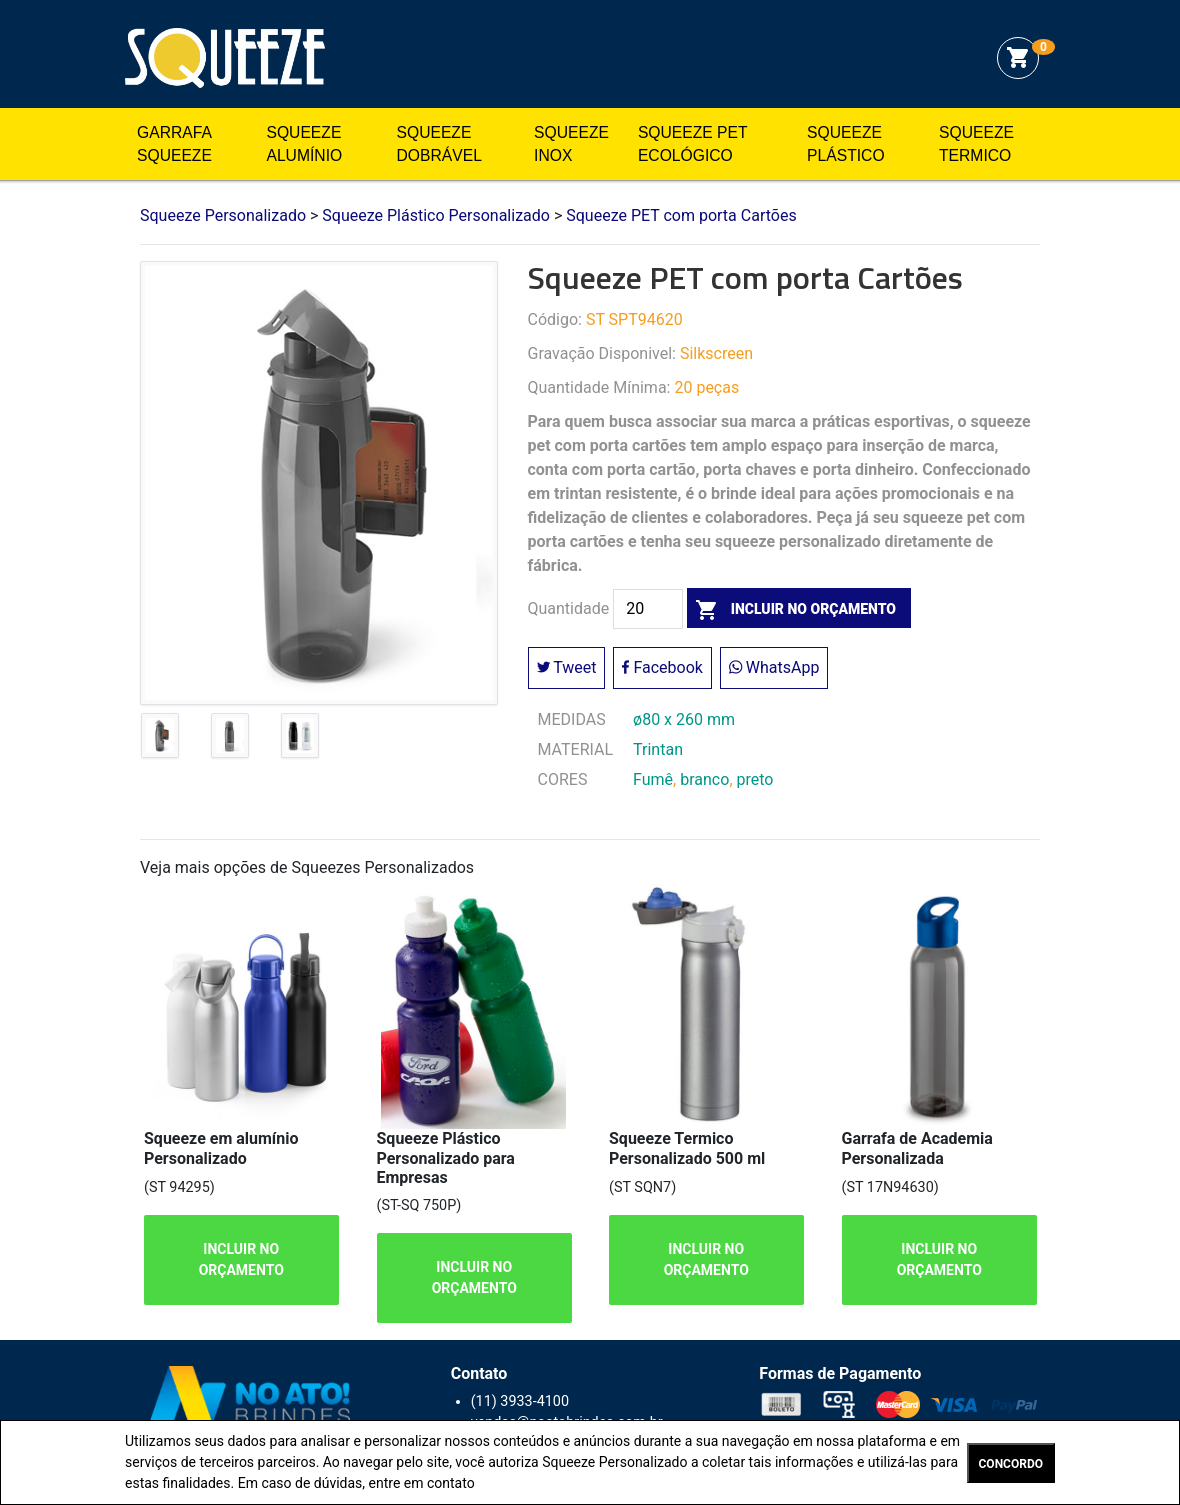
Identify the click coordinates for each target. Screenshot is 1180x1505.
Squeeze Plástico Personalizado (436, 215)
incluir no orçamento (791, 609)
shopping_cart (1018, 58)
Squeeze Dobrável (439, 144)
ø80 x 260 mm (684, 719)
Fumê (653, 779)
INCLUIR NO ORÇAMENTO (241, 1259)
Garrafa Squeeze (174, 144)
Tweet (567, 667)
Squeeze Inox (571, 144)
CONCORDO (1011, 1464)
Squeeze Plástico (846, 144)
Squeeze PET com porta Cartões (681, 215)
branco (704, 779)
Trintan (658, 749)
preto (755, 779)
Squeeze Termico (976, 144)
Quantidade (569, 609)
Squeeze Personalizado (225, 58)
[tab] (160, 740)
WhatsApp (774, 667)
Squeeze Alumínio (304, 144)
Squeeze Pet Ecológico (692, 144)
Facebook (662, 667)
